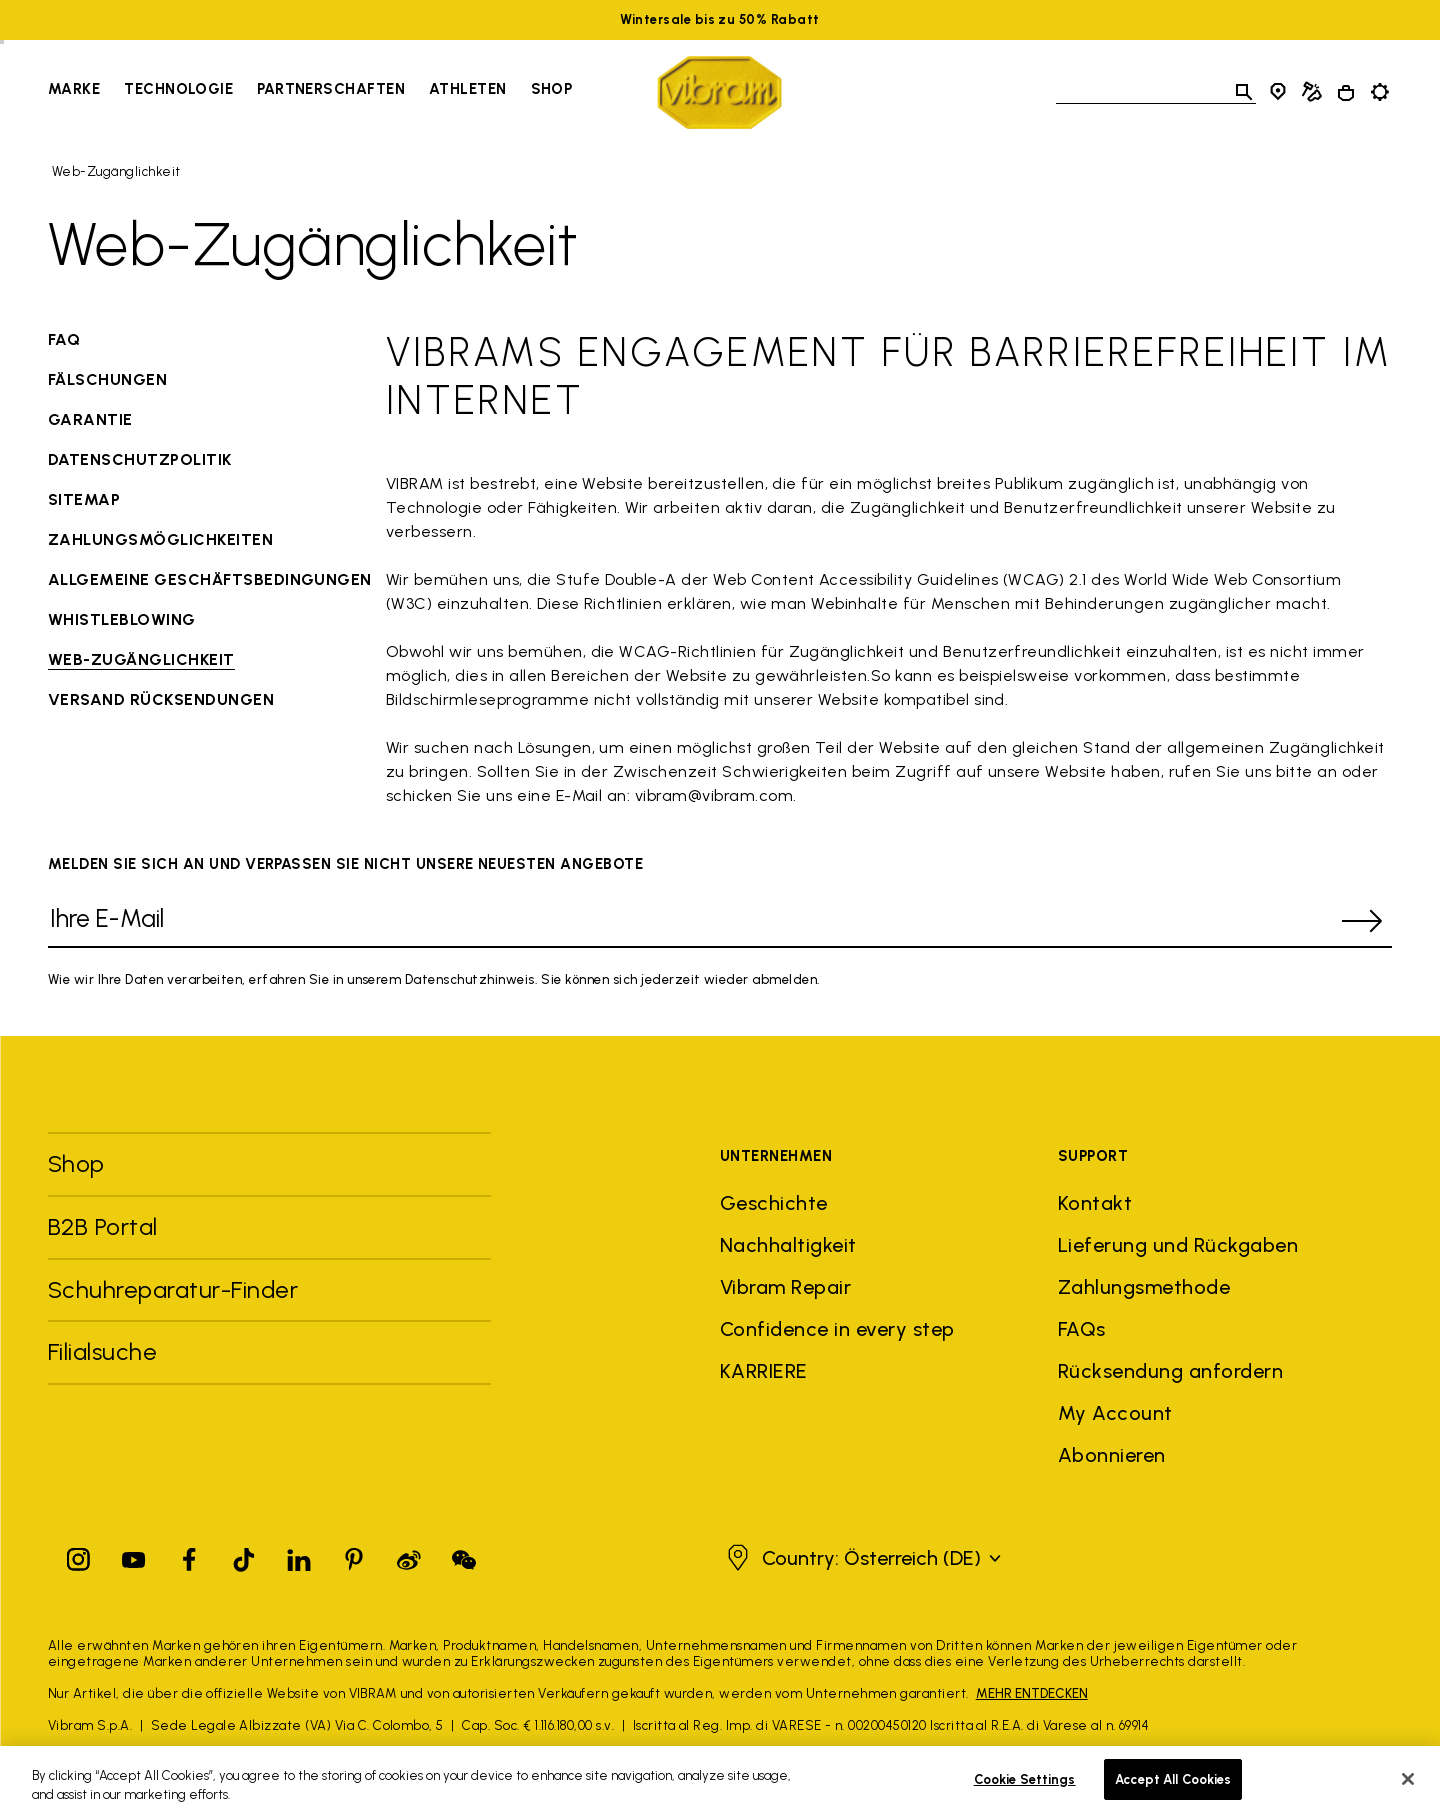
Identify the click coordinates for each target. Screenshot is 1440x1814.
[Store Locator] (1278, 92)
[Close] (1408, 1791)
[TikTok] (244, 1555)
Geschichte (774, 1203)
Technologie (178, 89)
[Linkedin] (299, 1555)
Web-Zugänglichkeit (116, 171)
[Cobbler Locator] (1312, 92)
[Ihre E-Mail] (690, 921)
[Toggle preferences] (1380, 92)
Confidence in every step (837, 1329)
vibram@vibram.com (714, 795)
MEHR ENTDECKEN (1032, 1693)
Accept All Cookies (1173, 1791)
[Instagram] (79, 1555)
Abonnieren (1112, 1455)
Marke (74, 89)
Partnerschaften (331, 89)
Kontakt (1095, 1203)
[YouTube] (134, 1555)
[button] (861, 1558)
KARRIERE (764, 1371)
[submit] (1362, 921)
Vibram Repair (785, 1287)
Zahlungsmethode (1144, 1287)
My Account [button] (1115, 1413)
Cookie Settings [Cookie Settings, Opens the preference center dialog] (1025, 1791)
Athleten (468, 89)
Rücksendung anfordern (1170, 1371)
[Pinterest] (354, 1555)
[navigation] (310, 92)
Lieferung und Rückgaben (1178, 1245)
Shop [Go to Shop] (552, 89)
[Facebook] (189, 1555)
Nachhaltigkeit (788, 1245)
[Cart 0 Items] (1346, 93)
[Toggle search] (1244, 92)
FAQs (1082, 1329)
